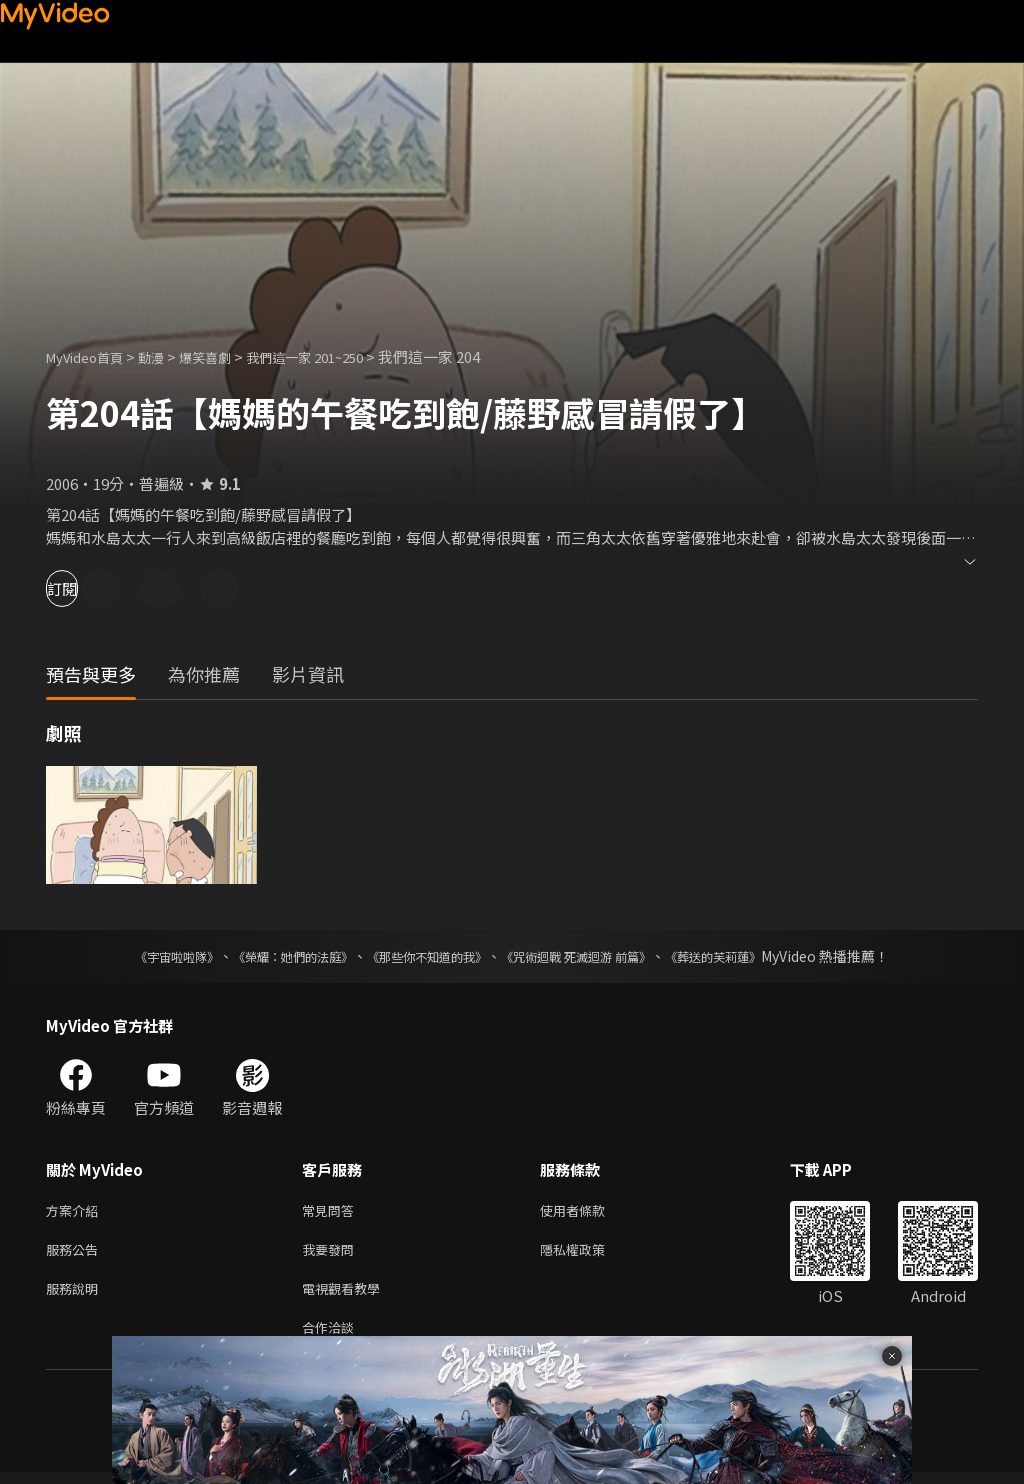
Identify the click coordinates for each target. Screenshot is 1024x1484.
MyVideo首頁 (91, 356)
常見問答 (332, 1211)
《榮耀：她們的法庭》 (270, 956)
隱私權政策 (589, 1253)
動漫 (167, 356)
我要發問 (332, 1253)
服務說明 (76, 1295)
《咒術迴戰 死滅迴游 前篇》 (595, 956)
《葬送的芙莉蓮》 (752, 956)
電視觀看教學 (347, 1295)
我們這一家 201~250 (339, 356)
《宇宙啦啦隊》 (137, 956)
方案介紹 (76, 1211)
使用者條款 (589, 1211)
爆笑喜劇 (227, 356)
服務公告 (76, 1253)
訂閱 (86, 588)
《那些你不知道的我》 (424, 956)
